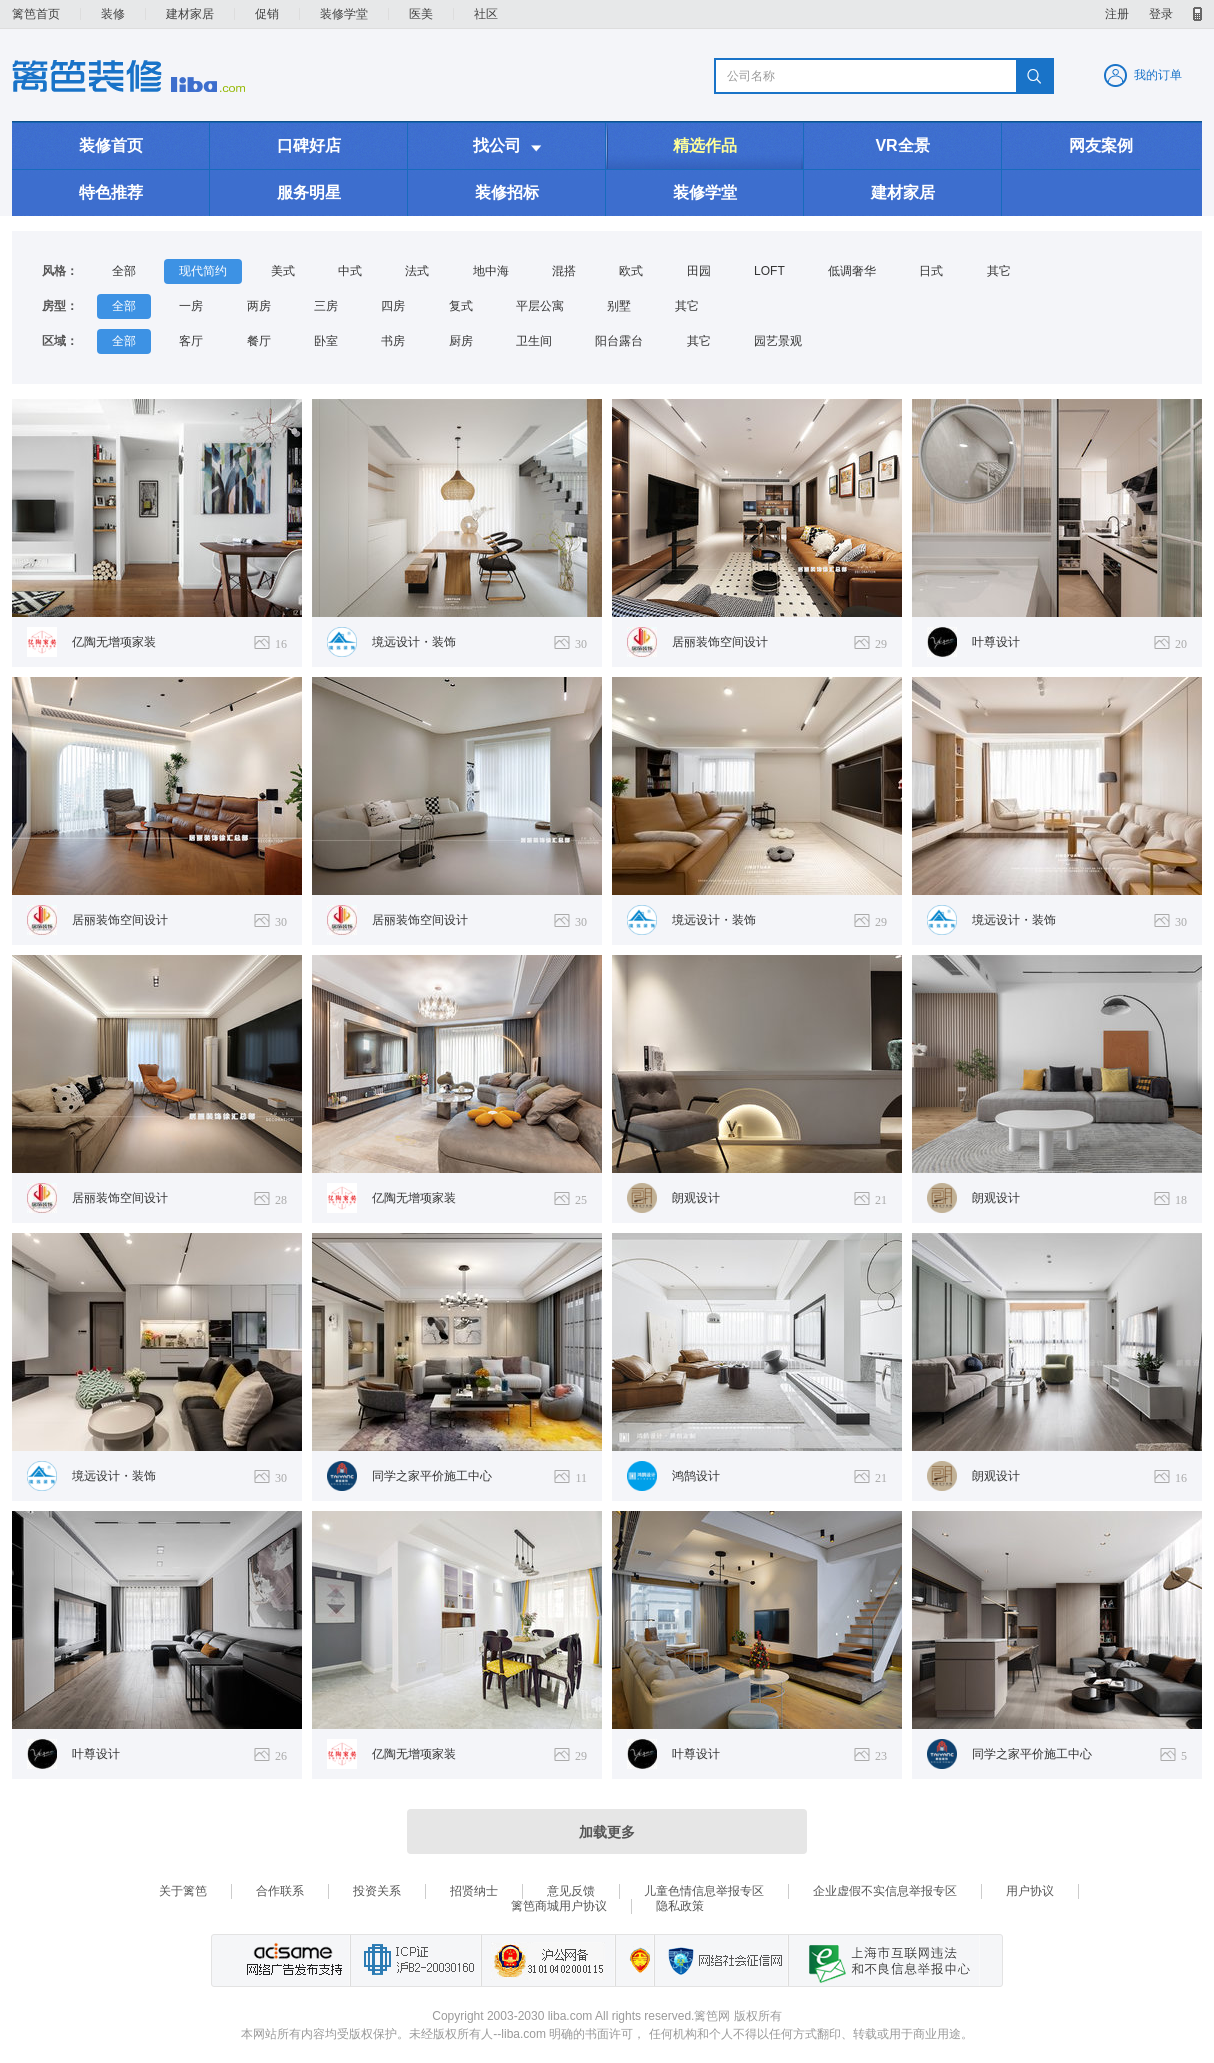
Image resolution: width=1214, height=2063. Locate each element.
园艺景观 (778, 341)
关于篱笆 (183, 1891)
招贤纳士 (474, 1891)
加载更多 (607, 1832)
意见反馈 (571, 1891)
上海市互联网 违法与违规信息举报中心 (884, 1960)
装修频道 (128, 76)
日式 (931, 271)
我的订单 (1158, 75)
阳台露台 (619, 341)
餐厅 (259, 341)
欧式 (631, 271)
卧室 (326, 341)
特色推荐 (111, 192)
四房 (393, 306)
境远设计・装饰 (414, 642)
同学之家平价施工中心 (432, 1476)
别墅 (619, 306)
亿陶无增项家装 (114, 642)
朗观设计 (696, 1198)
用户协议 (1030, 1891)
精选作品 (705, 145)
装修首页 (111, 145)
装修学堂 (344, 14)
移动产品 (1197, 14)
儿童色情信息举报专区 (704, 1891)
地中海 (491, 271)
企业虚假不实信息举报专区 (885, 1891)
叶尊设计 (996, 642)
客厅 (191, 341)
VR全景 (902, 145)
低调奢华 (852, 271)
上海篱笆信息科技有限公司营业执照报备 (634, 1960)
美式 (283, 271)
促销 (267, 14)
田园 (699, 271)
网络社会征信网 (721, 1960)
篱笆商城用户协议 (559, 1906)
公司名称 (751, 76)
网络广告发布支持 (292, 1960)
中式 (350, 271)
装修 (113, 14)
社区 (486, 14)
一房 (191, 306)
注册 (1117, 14)
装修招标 (507, 192)
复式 (461, 306)
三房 (326, 306)
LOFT (769, 271)
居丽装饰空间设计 (720, 642)
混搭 (564, 271)
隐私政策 (680, 1906)
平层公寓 (540, 306)
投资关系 (377, 1891)
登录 (1161, 14)
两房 (259, 306)
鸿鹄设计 (696, 1476)
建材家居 (190, 14)
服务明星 (309, 192)
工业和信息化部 (415, 1960)
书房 (393, 341)
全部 (124, 271)
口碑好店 (309, 145)
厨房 (461, 341)
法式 (417, 271)
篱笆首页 (36, 14)
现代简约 (203, 271)
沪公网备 (548, 1960)
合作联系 (280, 1891)
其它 (999, 271)
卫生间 (534, 341)
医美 (421, 14)
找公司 (507, 146)
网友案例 (1101, 145)
